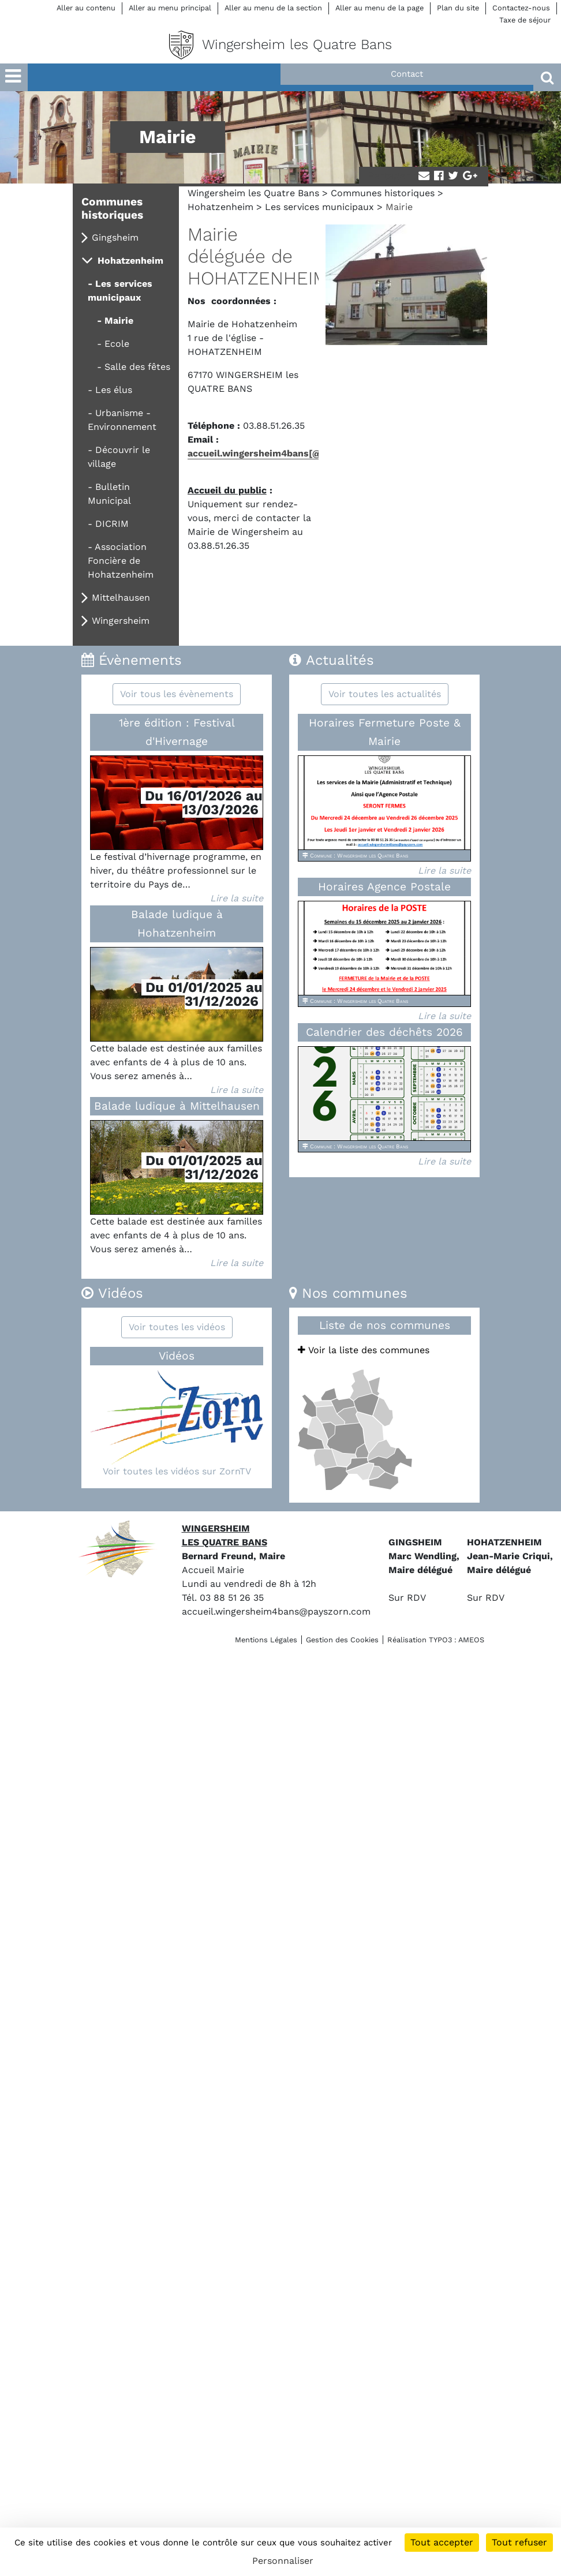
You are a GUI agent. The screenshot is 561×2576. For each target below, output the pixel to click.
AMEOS (471, 1639)
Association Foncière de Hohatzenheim (121, 560)
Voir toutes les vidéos (177, 1326)
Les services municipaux (319, 206)
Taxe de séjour (525, 20)
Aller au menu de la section (273, 7)
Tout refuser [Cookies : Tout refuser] (519, 2542)
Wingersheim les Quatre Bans (253, 193)
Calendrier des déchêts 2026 (384, 1032)
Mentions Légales (266, 1639)
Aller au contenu (86, 7)
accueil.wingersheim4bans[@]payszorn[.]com (291, 453)
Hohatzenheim (220, 206)
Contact (407, 74)
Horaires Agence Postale (384, 886)
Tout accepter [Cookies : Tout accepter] (441, 2542)
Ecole (116, 343)
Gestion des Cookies (342, 1639)
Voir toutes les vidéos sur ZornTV (177, 1471)
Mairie (118, 320)
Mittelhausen (121, 597)
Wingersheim (120, 620)
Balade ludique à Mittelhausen (177, 1106)
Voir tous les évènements (176, 693)
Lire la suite (236, 898)
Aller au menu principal (170, 7)
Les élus (113, 389)
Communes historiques (383, 193)
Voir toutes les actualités (384, 693)
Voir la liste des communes (363, 1350)
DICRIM (112, 523)
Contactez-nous (521, 7)
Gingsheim (115, 237)
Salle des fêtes (137, 366)
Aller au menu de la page (379, 7)
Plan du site (458, 7)
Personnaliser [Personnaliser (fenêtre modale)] (282, 2560)
